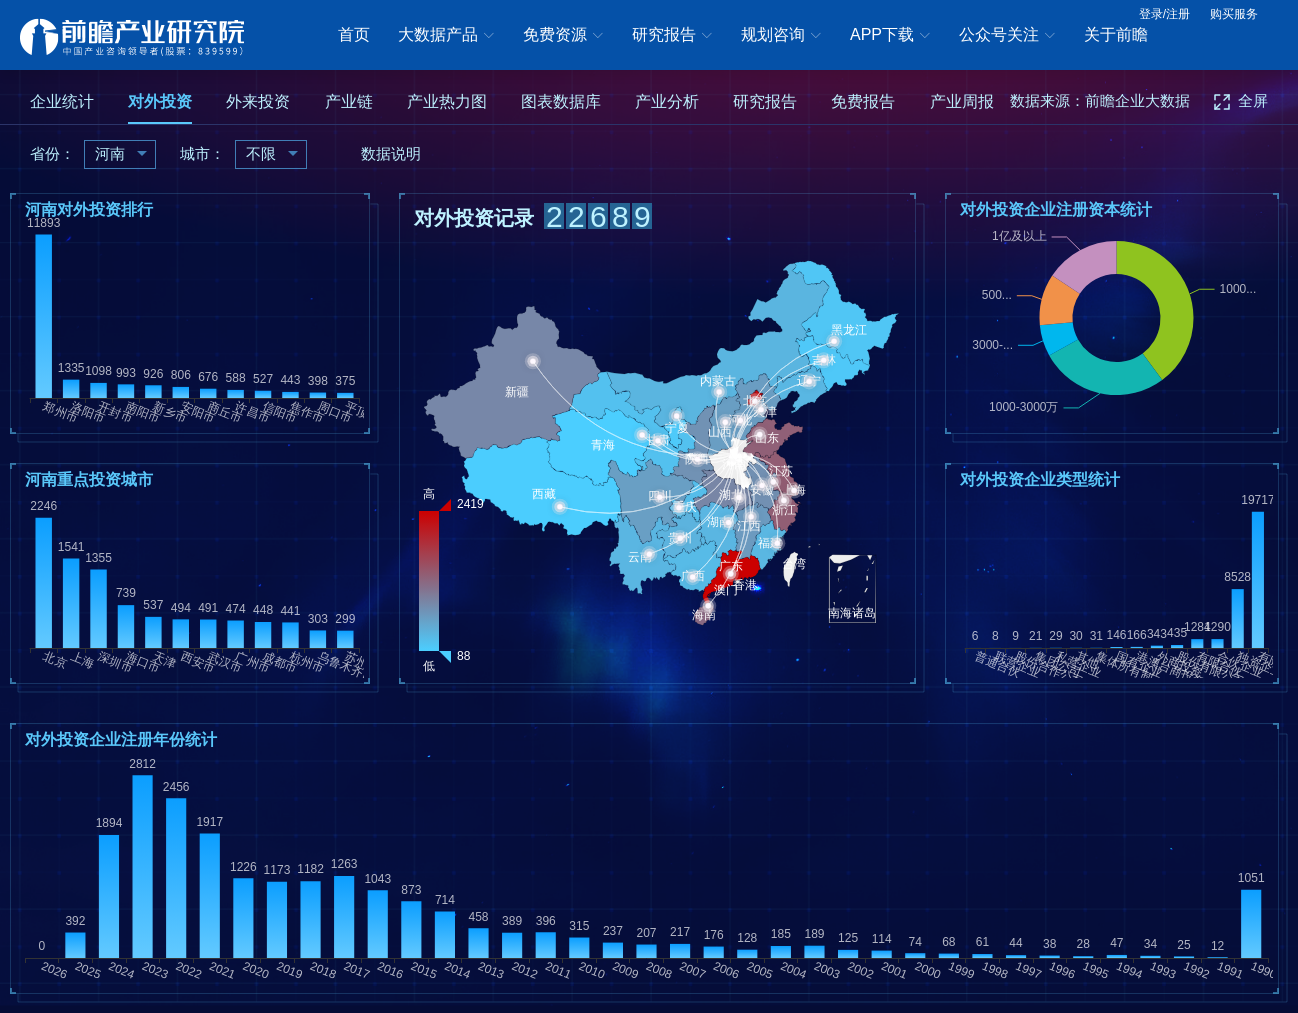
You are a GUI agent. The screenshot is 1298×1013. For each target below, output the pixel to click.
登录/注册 (1164, 14)
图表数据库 (561, 101)
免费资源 (563, 36)
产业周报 (962, 101)
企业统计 (62, 101)
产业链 (349, 101)
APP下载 (890, 36)
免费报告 (863, 101)
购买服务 (1234, 14)
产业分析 (667, 101)
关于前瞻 (1116, 34)
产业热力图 (447, 101)
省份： (52, 153)
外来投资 (258, 101)
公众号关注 (1007, 36)
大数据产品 (446, 36)
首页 (354, 34)
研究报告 (672, 36)
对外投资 (160, 101)
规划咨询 (781, 36)
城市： (202, 153)
